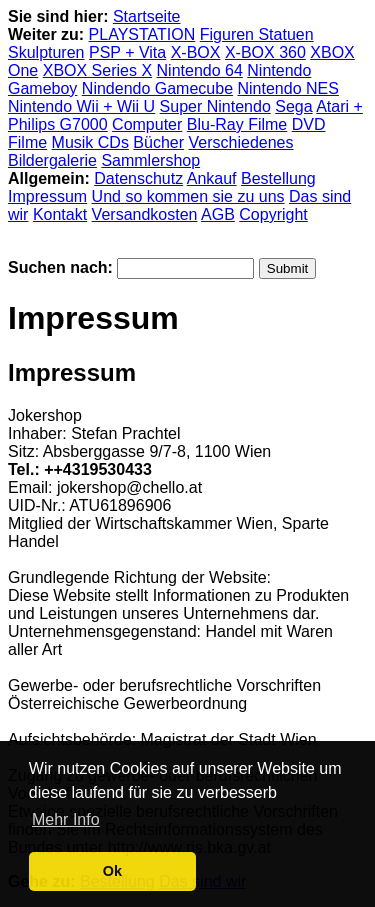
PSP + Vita (127, 52)
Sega (293, 106)
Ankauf (212, 178)
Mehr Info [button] (66, 819)
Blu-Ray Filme (237, 124)
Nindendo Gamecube (157, 88)
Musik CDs (90, 142)
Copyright (273, 214)
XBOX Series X (97, 70)
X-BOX (196, 52)
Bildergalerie (52, 160)
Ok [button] (112, 871)
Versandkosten (145, 214)
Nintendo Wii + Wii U (81, 106)
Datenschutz (138, 178)
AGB (218, 214)
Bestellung (278, 178)
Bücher (158, 142)
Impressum (47, 196)
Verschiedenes (241, 142)
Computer (147, 124)
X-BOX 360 (265, 52)
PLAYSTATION (142, 34)
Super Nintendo (215, 106)
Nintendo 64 (200, 70)
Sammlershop (150, 160)
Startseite (147, 16)
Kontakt (60, 214)
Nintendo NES (288, 88)
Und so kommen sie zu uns (188, 196)
